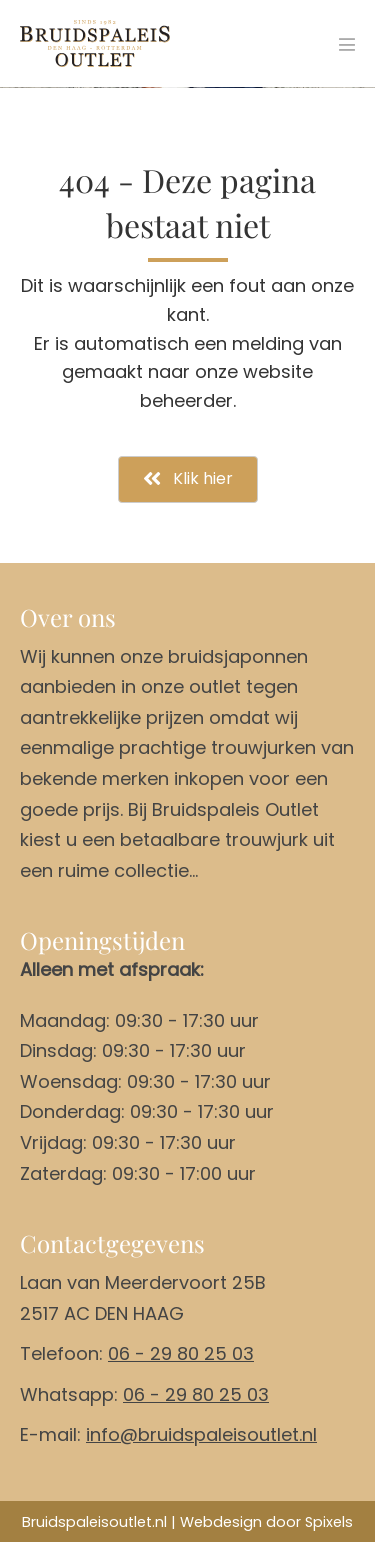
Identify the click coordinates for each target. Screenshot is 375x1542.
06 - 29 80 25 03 (181, 1353)
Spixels (329, 1522)
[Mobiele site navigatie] (347, 44)
